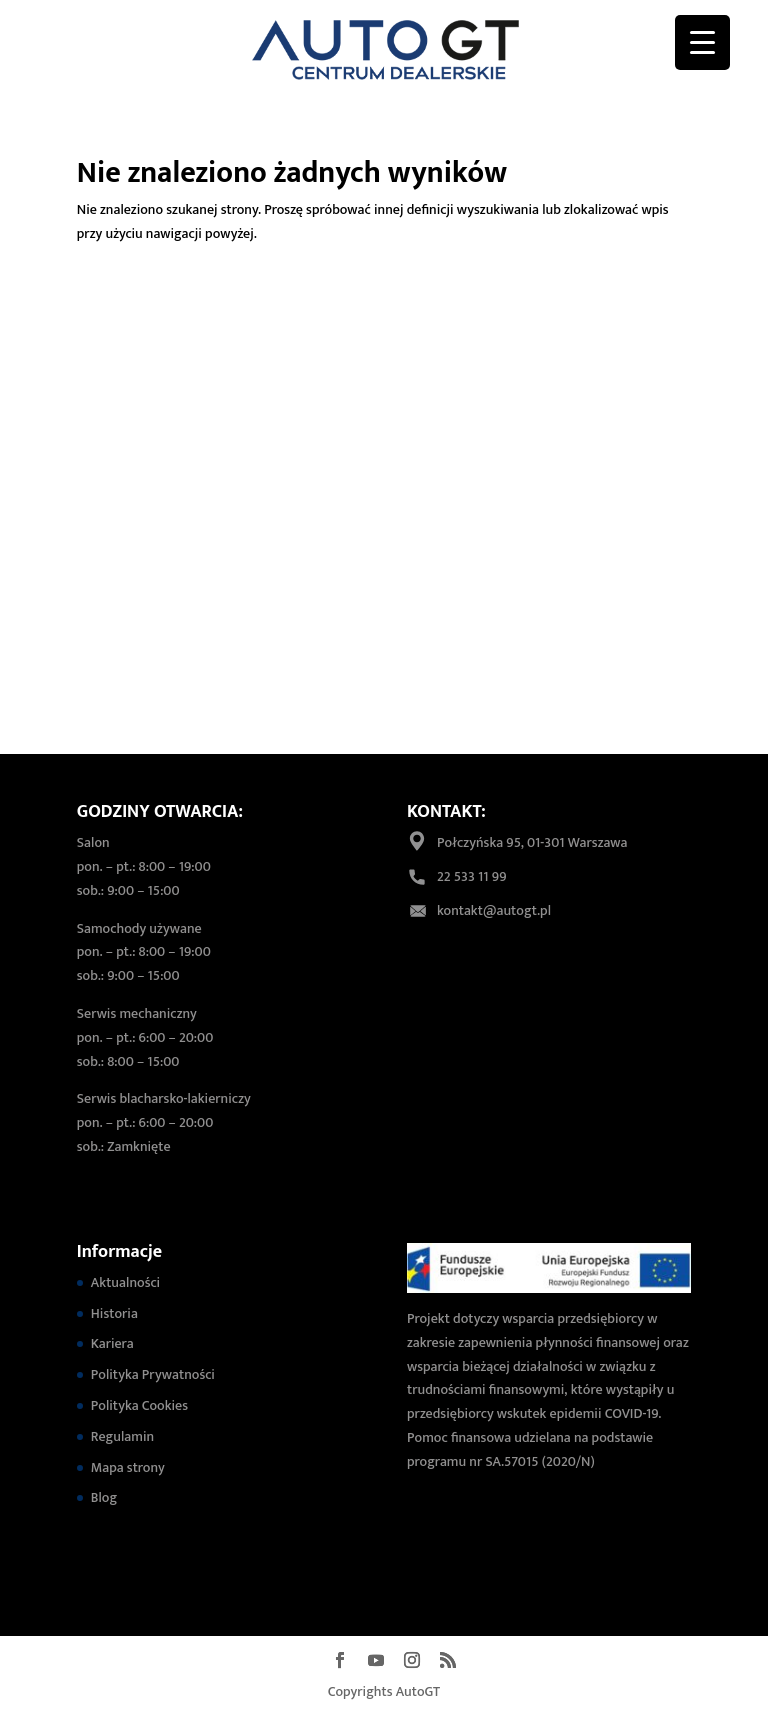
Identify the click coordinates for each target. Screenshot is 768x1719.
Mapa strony (128, 1467)
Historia (114, 1313)
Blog (104, 1497)
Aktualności (125, 1282)
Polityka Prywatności (153, 1374)
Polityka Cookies (139, 1405)
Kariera (112, 1343)
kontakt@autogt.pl (494, 910)
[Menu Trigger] (702, 42)
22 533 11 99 (471, 876)
